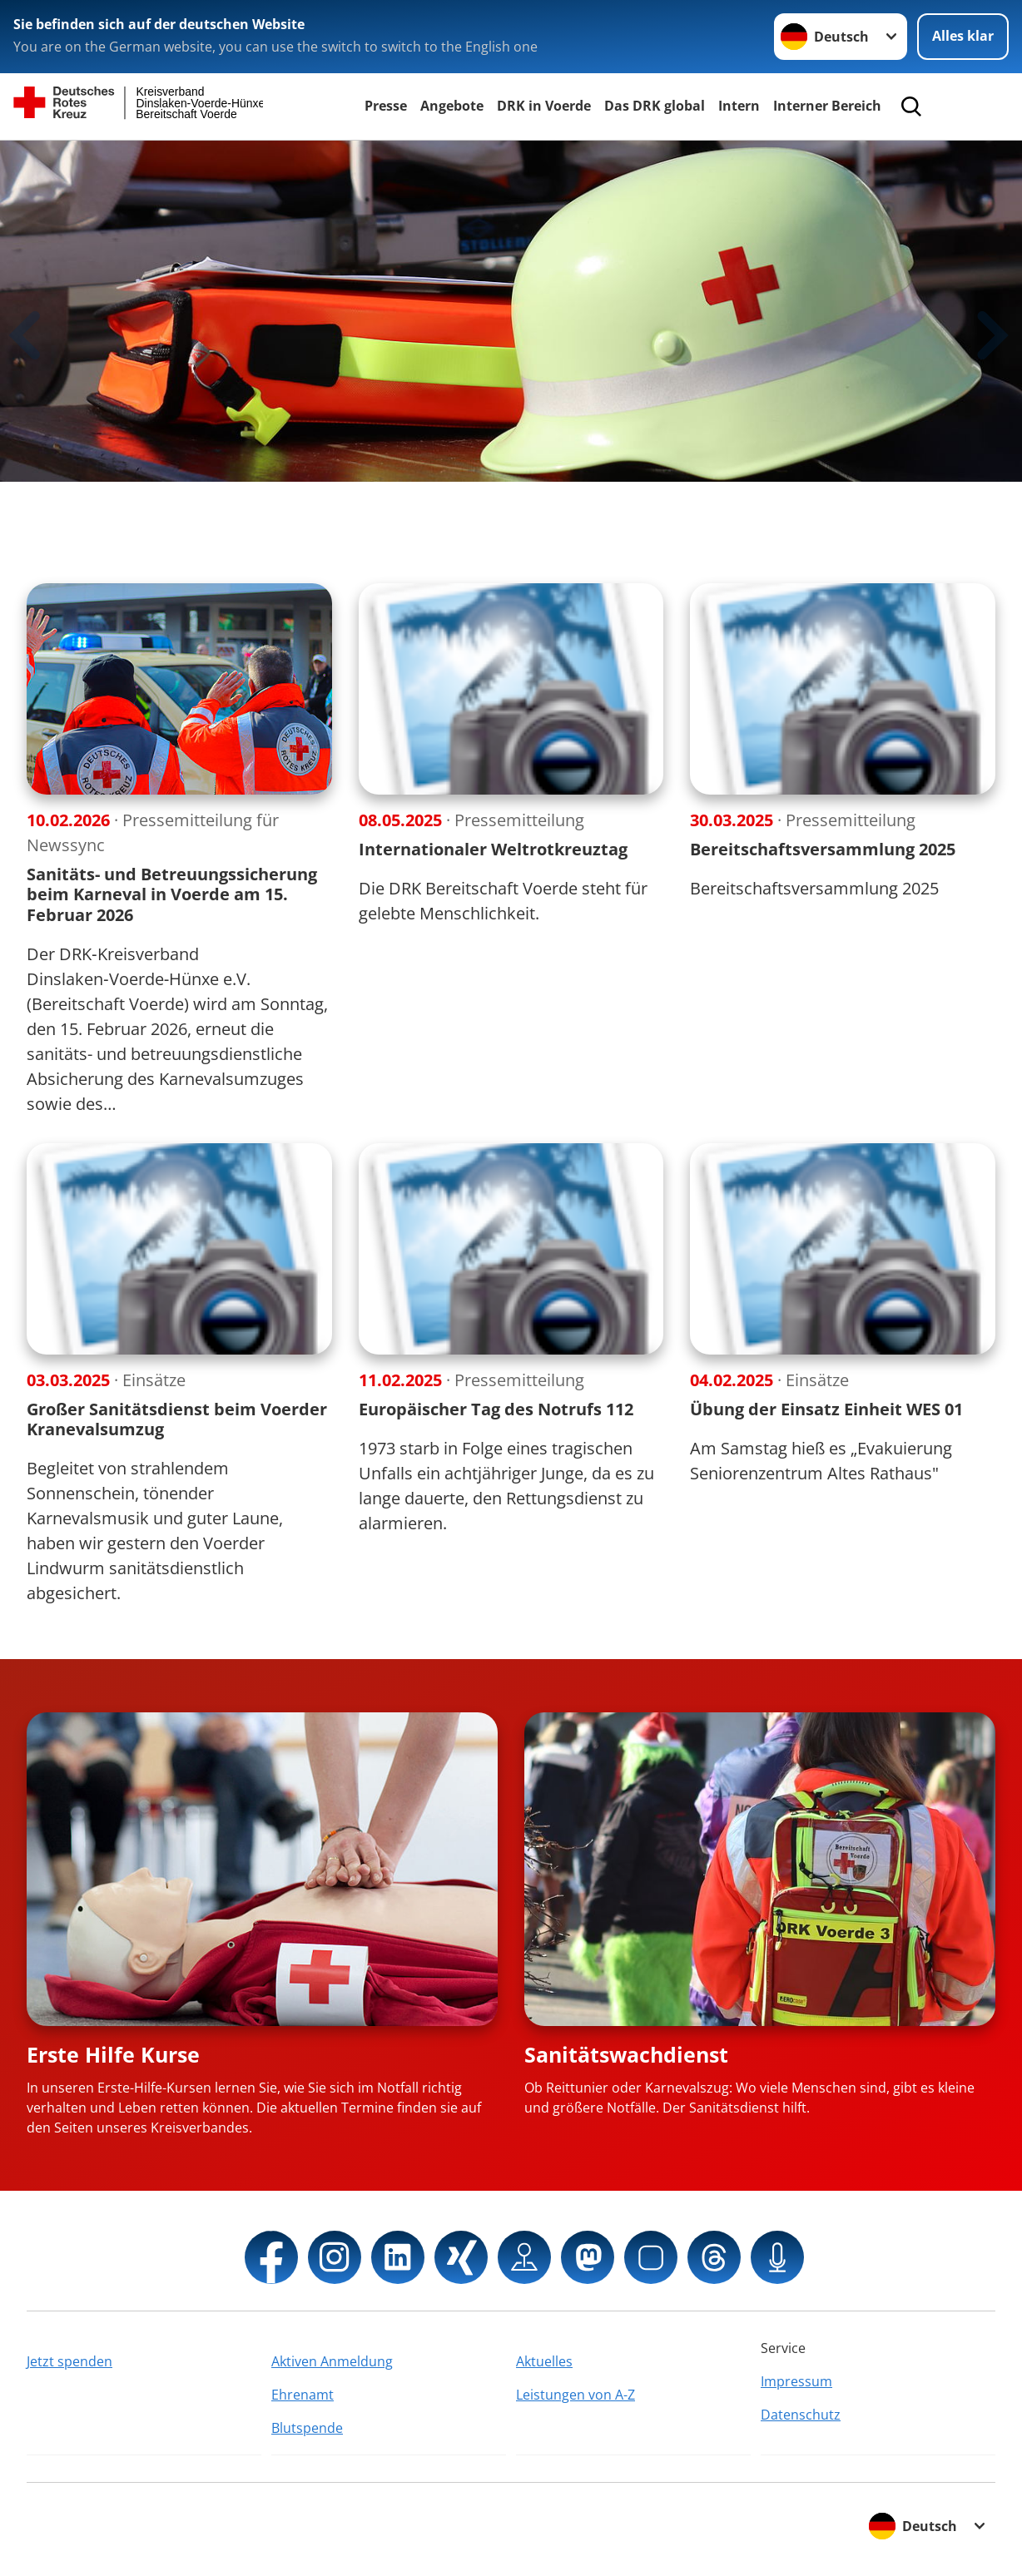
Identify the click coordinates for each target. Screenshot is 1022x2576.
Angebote (452, 106)
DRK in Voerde (544, 106)
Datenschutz (801, 2414)
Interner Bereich (827, 106)
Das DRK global (654, 106)
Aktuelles (544, 2361)
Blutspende (307, 2428)
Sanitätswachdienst (626, 2054)
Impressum (796, 2381)
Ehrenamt (302, 2394)
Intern (739, 106)
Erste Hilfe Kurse (113, 2054)
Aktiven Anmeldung (332, 2361)
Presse (386, 106)
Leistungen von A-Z (575, 2394)
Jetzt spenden (69, 2361)
